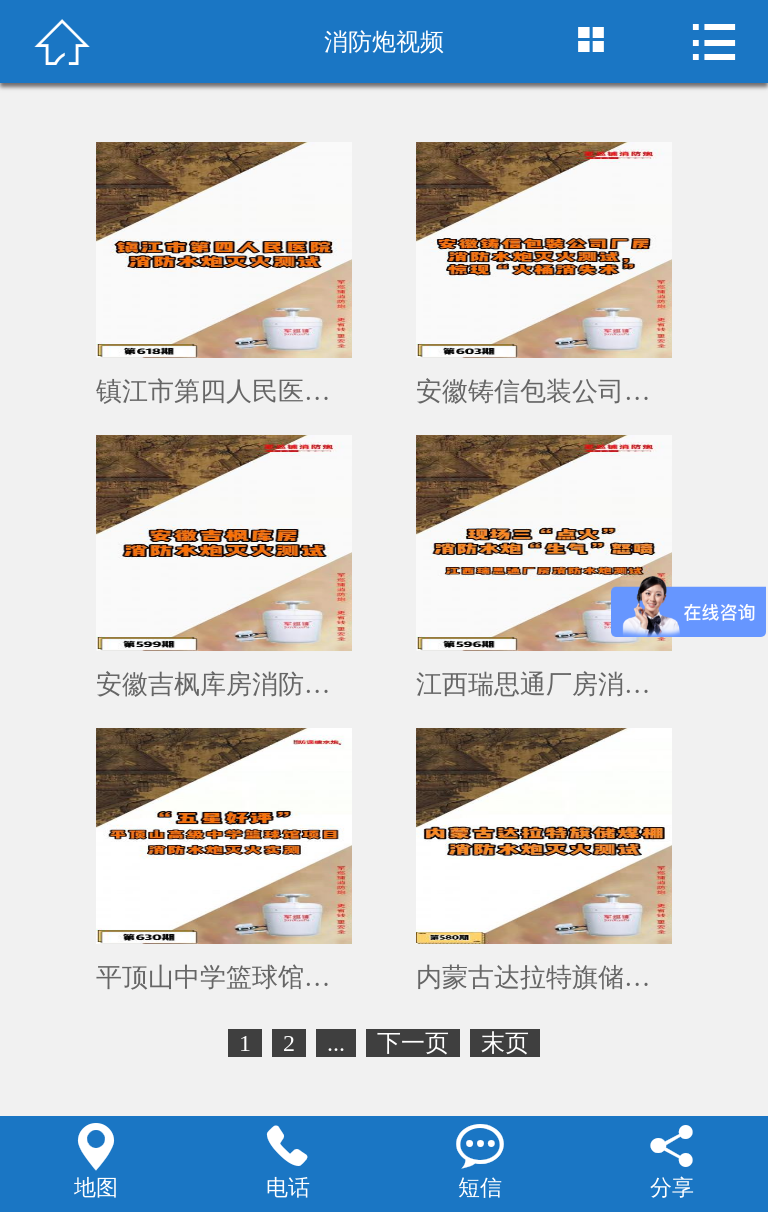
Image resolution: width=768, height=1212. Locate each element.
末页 (505, 1043)
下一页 (413, 1043)
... (336, 1043)
